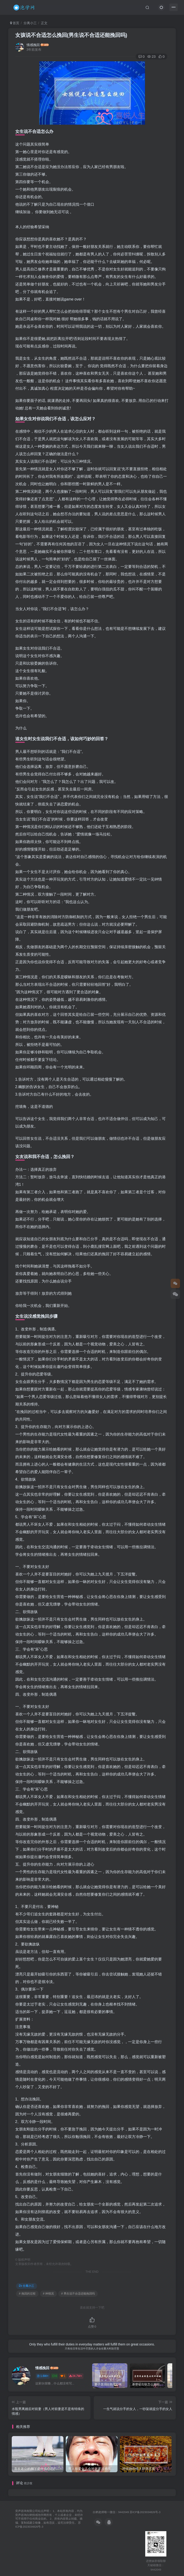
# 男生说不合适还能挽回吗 (78, 2293)
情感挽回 (33, 45)
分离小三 (30, 23)
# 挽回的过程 (27, 2293)
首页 (15, 23)
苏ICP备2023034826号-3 (145, 2512)
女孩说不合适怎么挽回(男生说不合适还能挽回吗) (71, 35)
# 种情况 (48, 2293)
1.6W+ (42, 2376)
